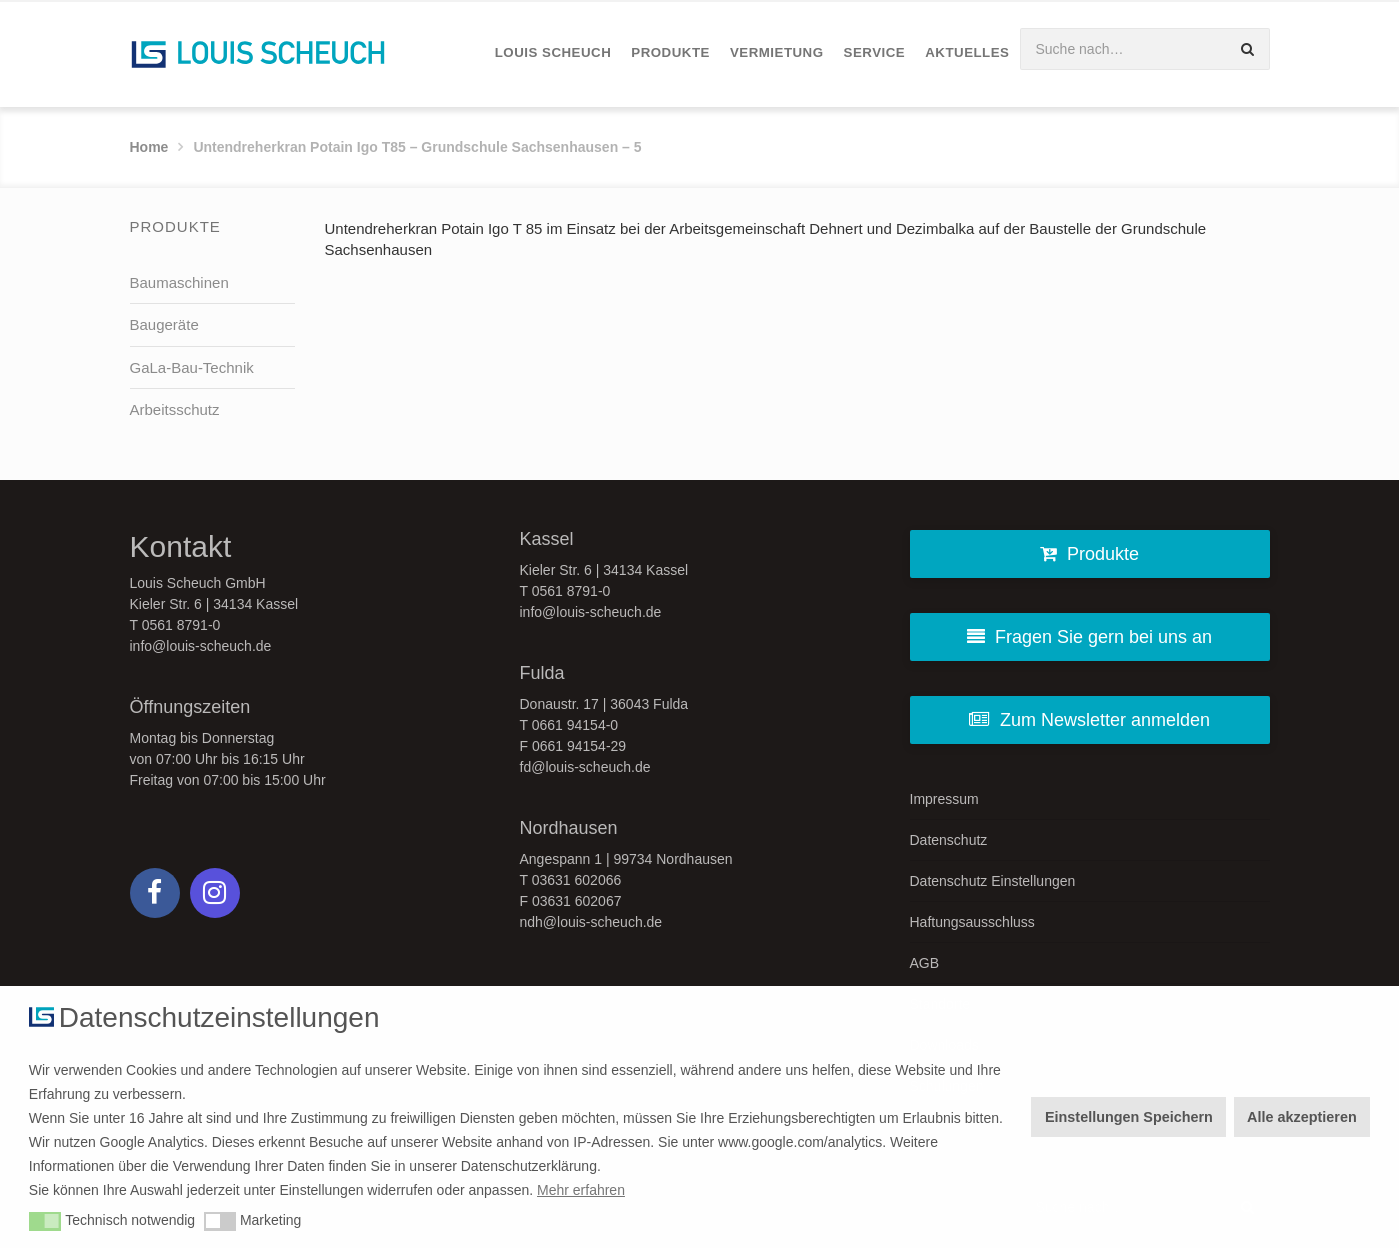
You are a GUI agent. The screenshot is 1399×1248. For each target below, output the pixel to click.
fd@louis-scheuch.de (585, 767)
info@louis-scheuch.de (201, 646)
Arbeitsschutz (175, 409)
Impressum (944, 799)
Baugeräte (164, 324)
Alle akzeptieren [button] (1302, 1117)
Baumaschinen (179, 282)
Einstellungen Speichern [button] (1129, 1117)
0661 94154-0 (575, 725)
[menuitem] (553, 53)
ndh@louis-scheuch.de (591, 922)
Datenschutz (949, 840)
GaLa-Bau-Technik (192, 367)
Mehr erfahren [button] (581, 1190)
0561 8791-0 (181, 625)
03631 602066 (577, 880)
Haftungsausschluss (972, 922)
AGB (925, 963)
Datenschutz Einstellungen (993, 881)
